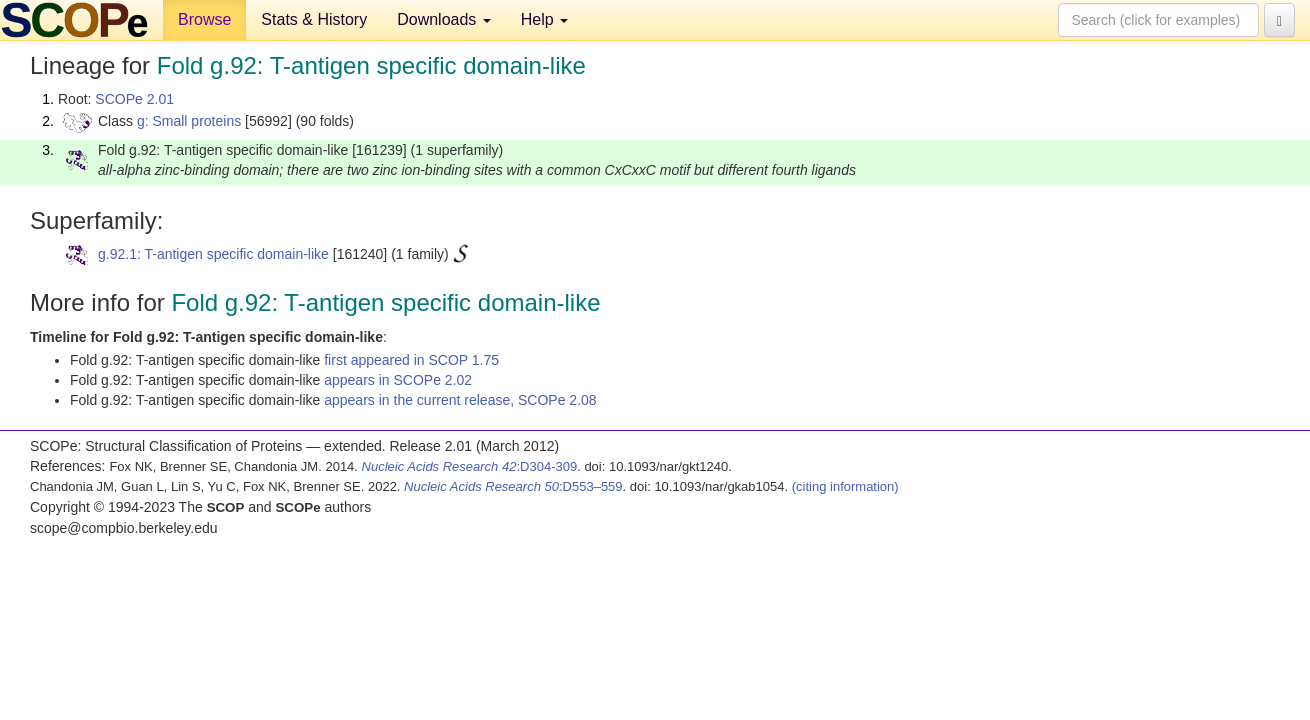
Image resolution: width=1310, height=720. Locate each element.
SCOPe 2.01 (134, 99)
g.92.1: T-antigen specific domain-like (213, 254)
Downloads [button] (444, 19)
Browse (204, 19)
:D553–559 (513, 486)
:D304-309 (470, 466)
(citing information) (845, 486)
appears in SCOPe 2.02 (398, 380)
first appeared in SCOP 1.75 (411, 360)
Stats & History (314, 19)
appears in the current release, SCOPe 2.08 (460, 400)
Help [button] (544, 19)
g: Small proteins (189, 121)
